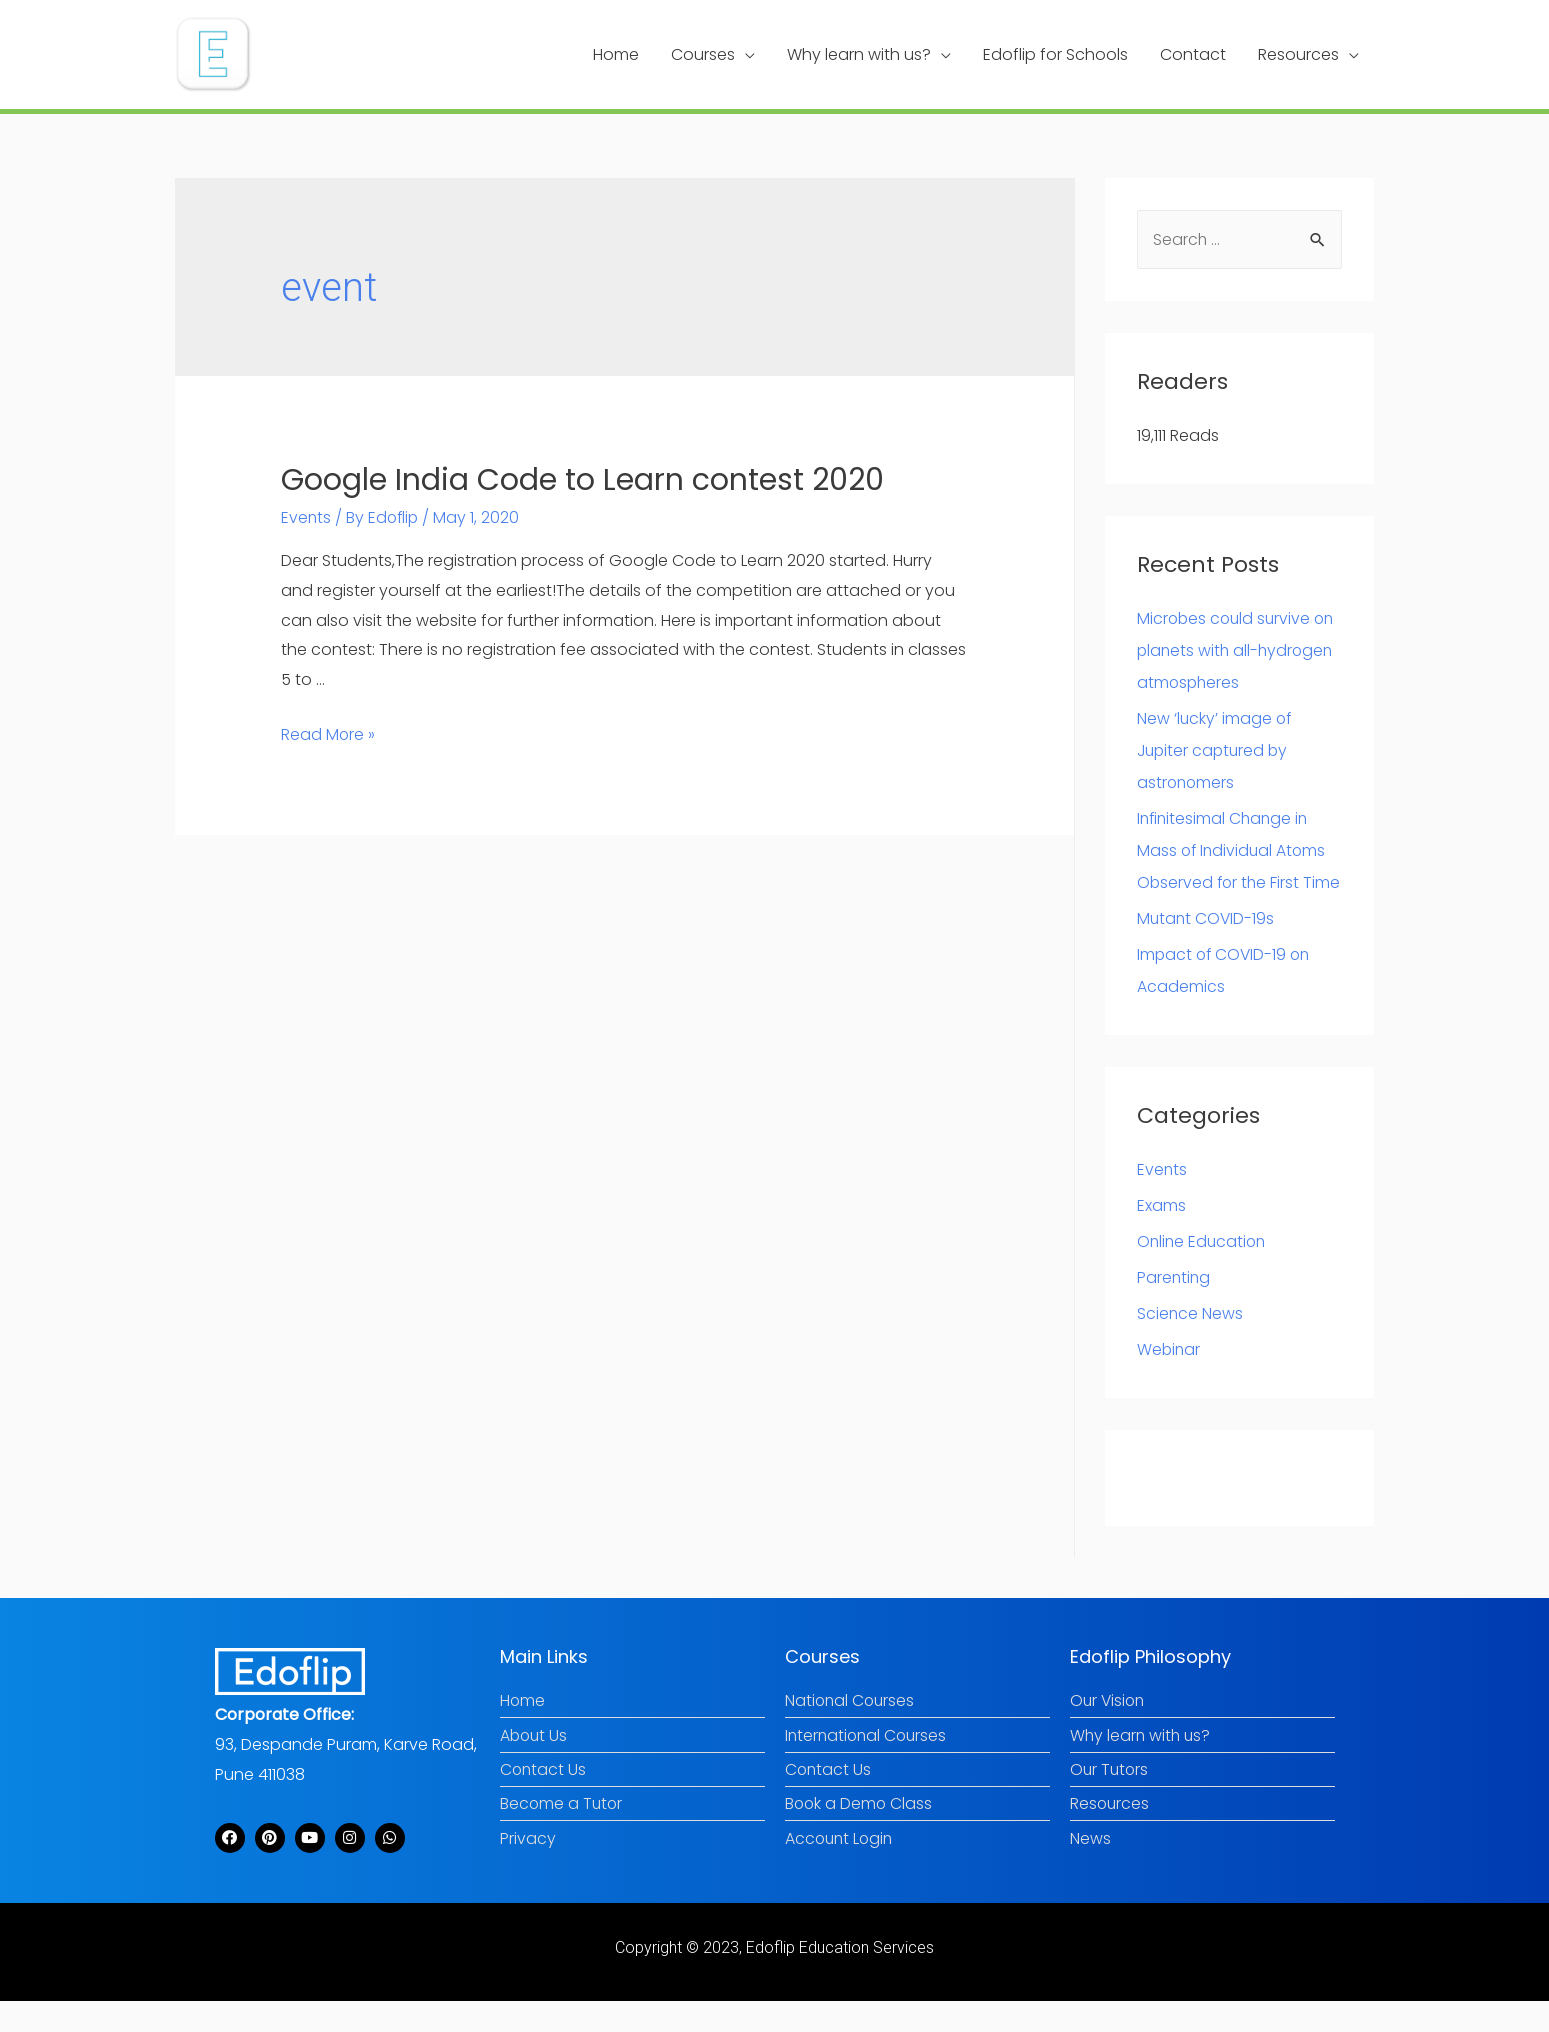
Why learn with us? (859, 53)
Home (616, 53)
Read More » (328, 731)
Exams (1161, 1235)
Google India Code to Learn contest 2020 (582, 478)
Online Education (1203, 1271)
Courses (703, 53)
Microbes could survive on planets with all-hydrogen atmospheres (1238, 648)
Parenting (1174, 1307)
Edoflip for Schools (1055, 53)
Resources (1298, 53)
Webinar (1169, 1379)
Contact (1193, 53)
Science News (1190, 1343)
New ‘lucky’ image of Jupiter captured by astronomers (1215, 748)
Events (306, 515)
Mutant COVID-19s (1207, 948)
